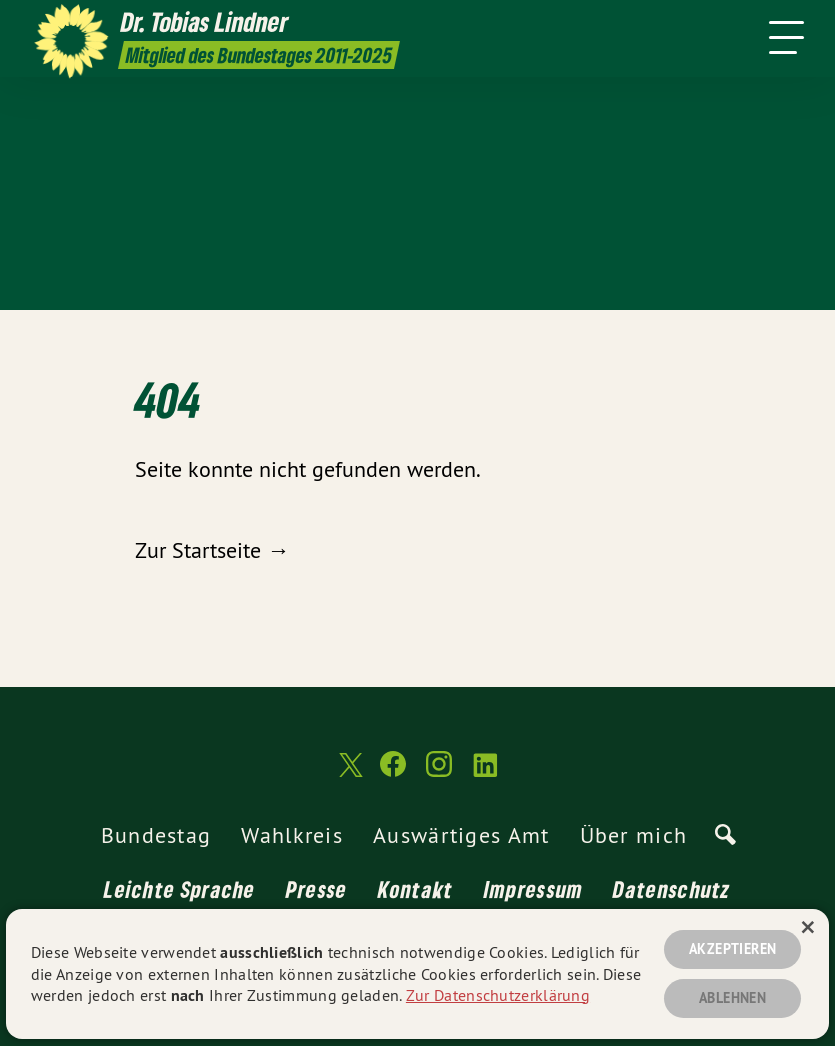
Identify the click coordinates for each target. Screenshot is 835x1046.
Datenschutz (671, 889)
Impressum (534, 889)
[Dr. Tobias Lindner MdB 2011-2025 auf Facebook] (393, 772)
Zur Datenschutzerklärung (498, 995)
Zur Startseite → (212, 550)
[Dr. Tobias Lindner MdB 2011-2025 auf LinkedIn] (485, 772)
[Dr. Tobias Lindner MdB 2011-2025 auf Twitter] (349, 773)
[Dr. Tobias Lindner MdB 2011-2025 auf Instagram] (439, 772)
